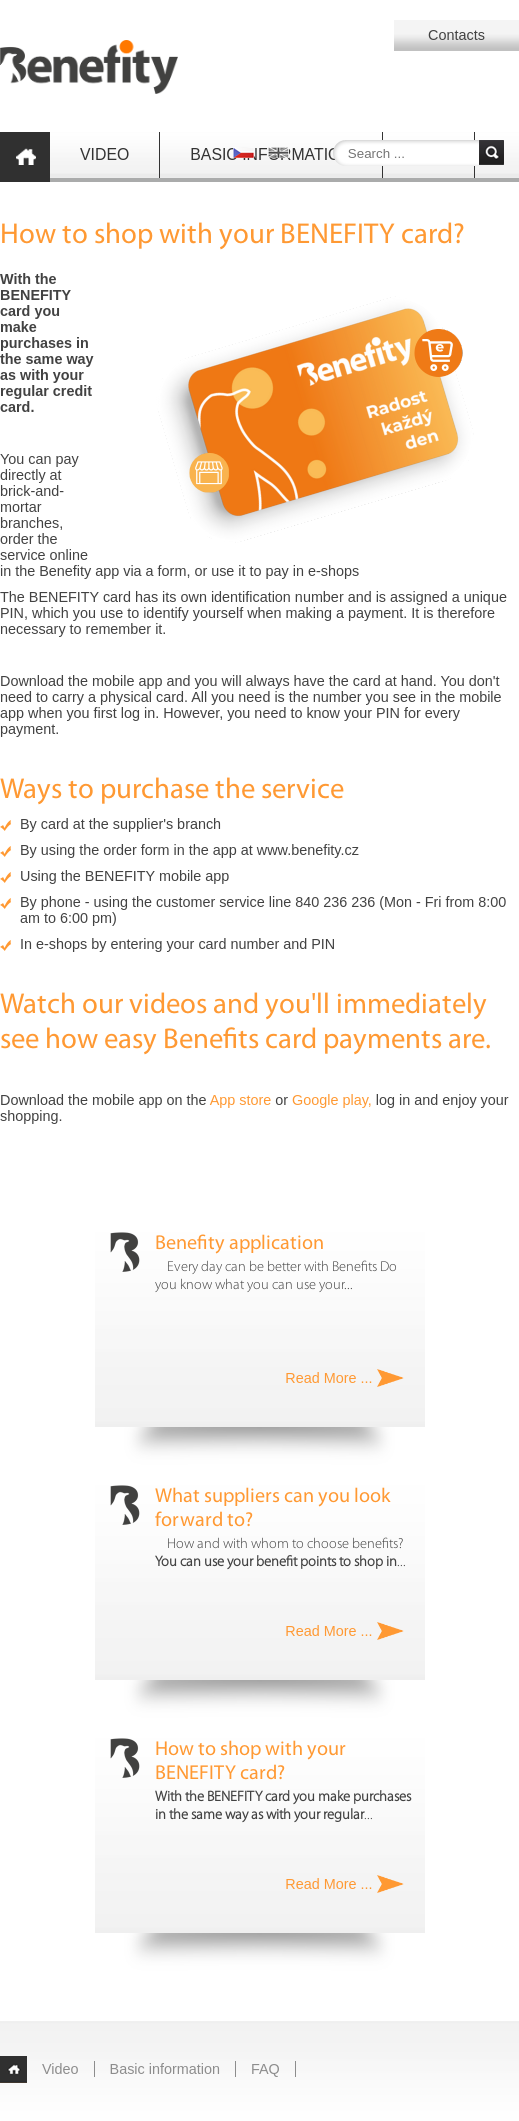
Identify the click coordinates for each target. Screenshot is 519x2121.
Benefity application (239, 1244)
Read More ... (328, 1378)
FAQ (265, 2069)
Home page (25, 157)
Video (104, 154)
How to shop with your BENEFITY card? (250, 1762)
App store (241, 1100)
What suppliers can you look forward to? (272, 1509)
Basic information (165, 2069)
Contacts (456, 35)
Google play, (332, 1100)
